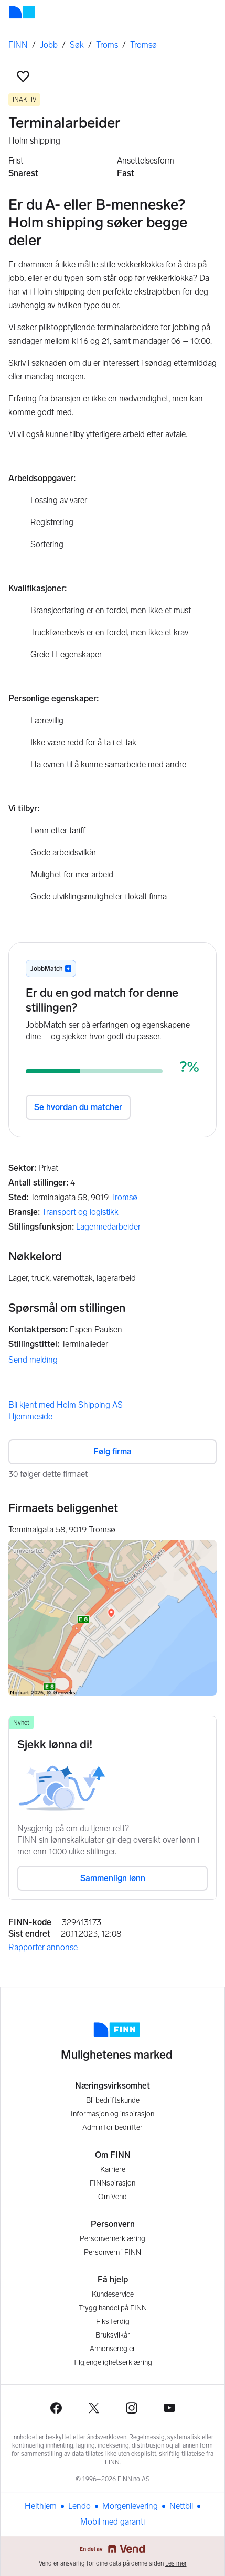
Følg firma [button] (112, 1452)
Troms (107, 45)
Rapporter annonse (43, 1947)
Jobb (49, 45)
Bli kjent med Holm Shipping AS (65, 1405)
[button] (23, 76)
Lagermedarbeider (108, 1227)
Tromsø (143, 45)
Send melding (33, 1360)
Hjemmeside (30, 1416)
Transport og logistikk (80, 1212)
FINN (18, 45)
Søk (77, 45)
